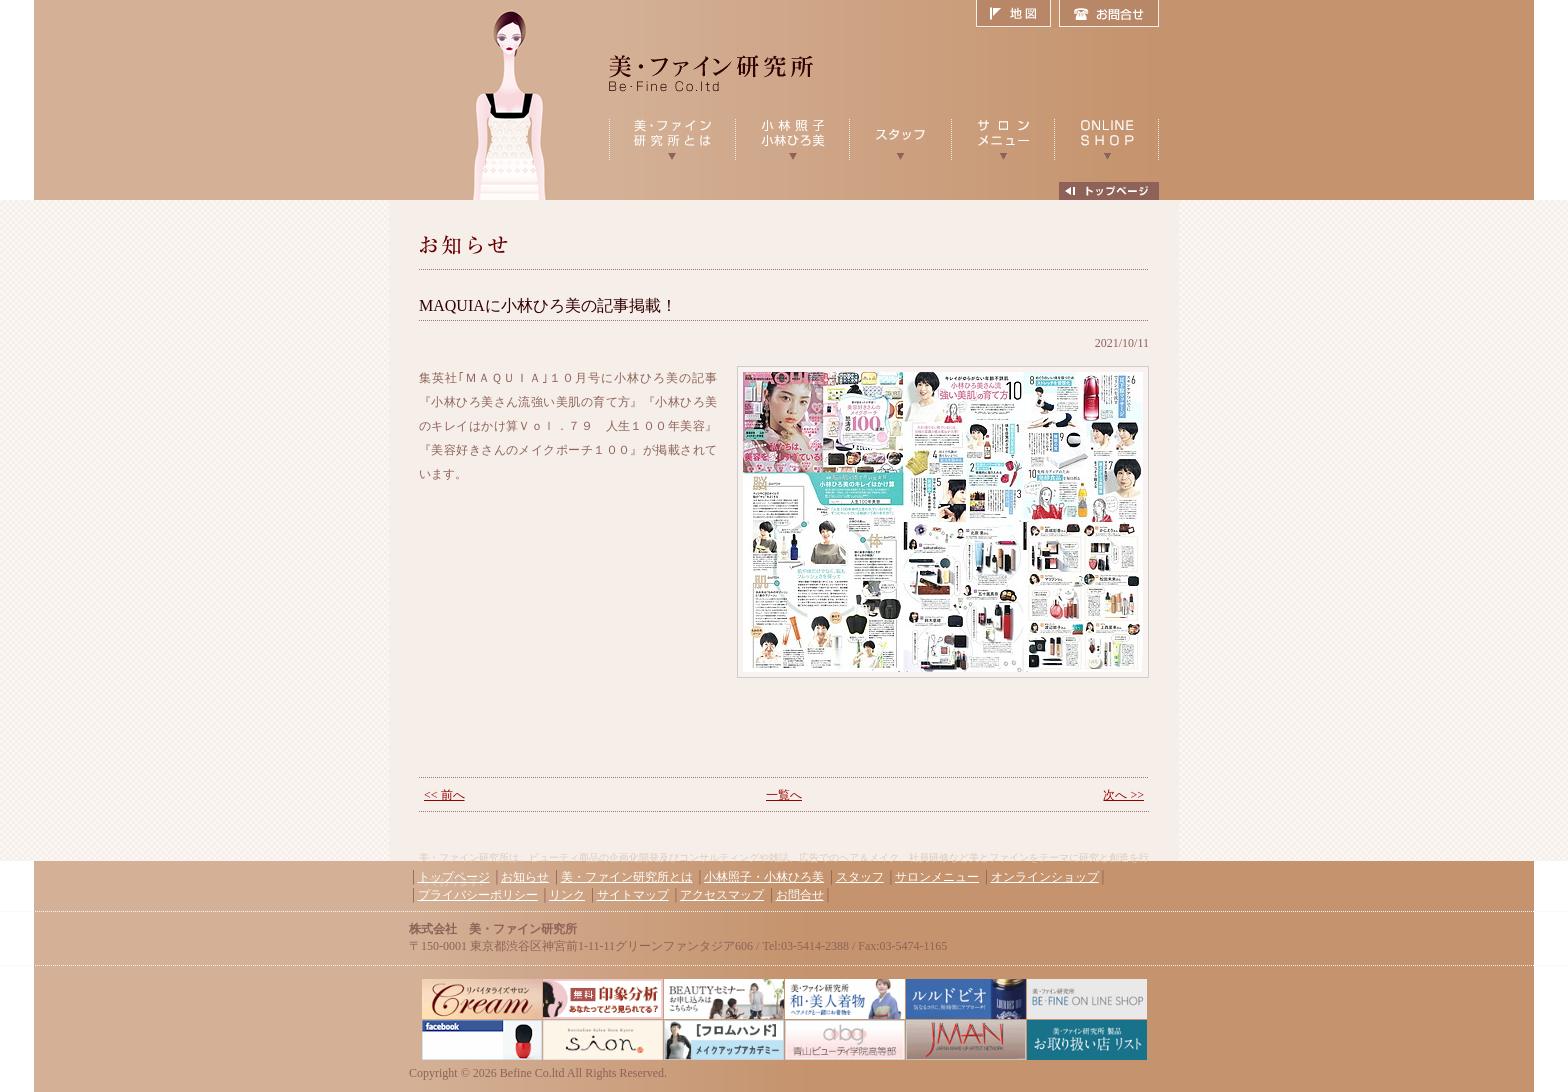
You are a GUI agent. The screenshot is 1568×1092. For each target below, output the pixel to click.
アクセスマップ (722, 895)
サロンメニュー (937, 877)
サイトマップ (633, 895)
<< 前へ (444, 795)
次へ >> (1123, 795)
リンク (567, 895)
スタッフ (860, 877)
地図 (1017, 14)
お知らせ (525, 877)
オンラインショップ (1045, 877)
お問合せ (1109, 14)
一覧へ (784, 795)
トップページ (454, 877)
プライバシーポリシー (478, 895)
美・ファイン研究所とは (627, 877)
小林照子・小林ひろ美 (764, 877)
